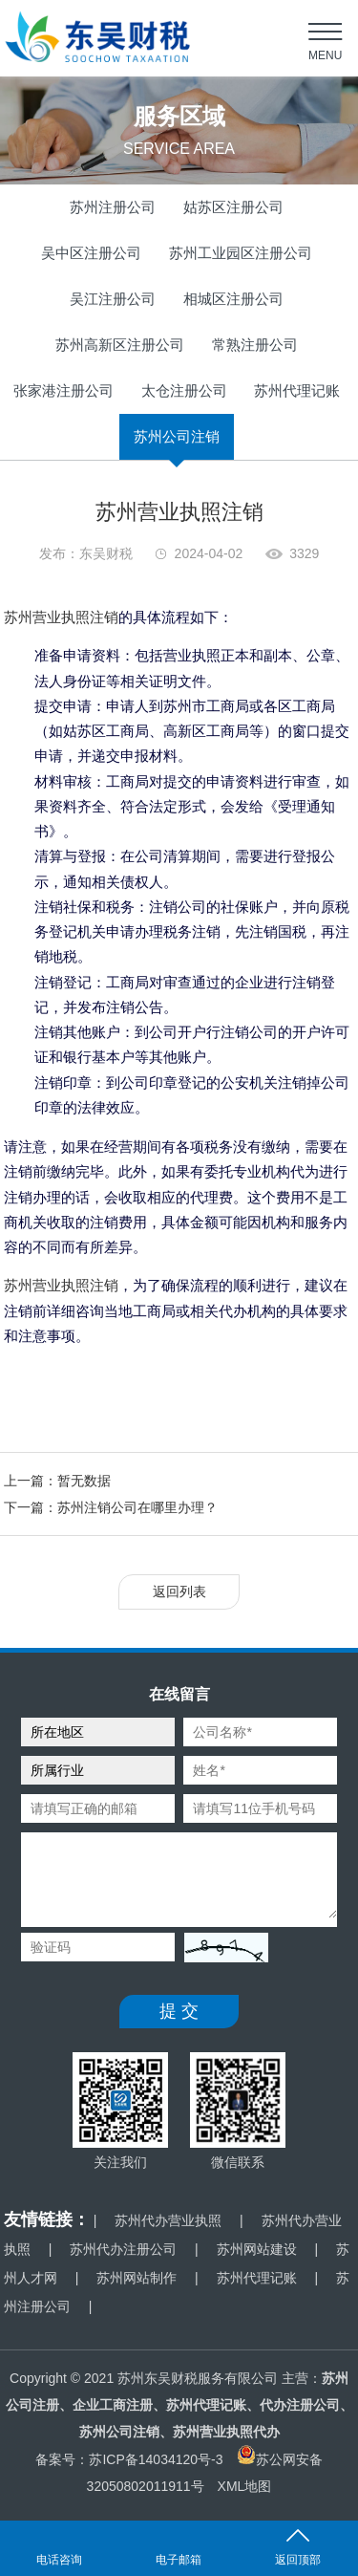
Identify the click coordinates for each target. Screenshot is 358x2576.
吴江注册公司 (113, 299)
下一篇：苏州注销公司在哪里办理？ (111, 1507)
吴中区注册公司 (91, 253)
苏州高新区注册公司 (119, 344)
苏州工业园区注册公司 (240, 253)
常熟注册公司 (255, 344)
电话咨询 (59, 2559)
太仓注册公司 (184, 390)
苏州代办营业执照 (168, 2220)
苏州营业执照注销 (61, 617)
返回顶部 (298, 2559)
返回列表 (179, 1591)
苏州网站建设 (257, 2249)
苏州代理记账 (297, 390)
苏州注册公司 (113, 207)
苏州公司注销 (177, 436)
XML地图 (245, 2486)
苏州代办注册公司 (123, 2249)
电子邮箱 (178, 2559)
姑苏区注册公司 (233, 207)
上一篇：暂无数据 (57, 1480)
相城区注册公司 (233, 299)
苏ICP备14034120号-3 (155, 2459)
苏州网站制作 (136, 2277)
